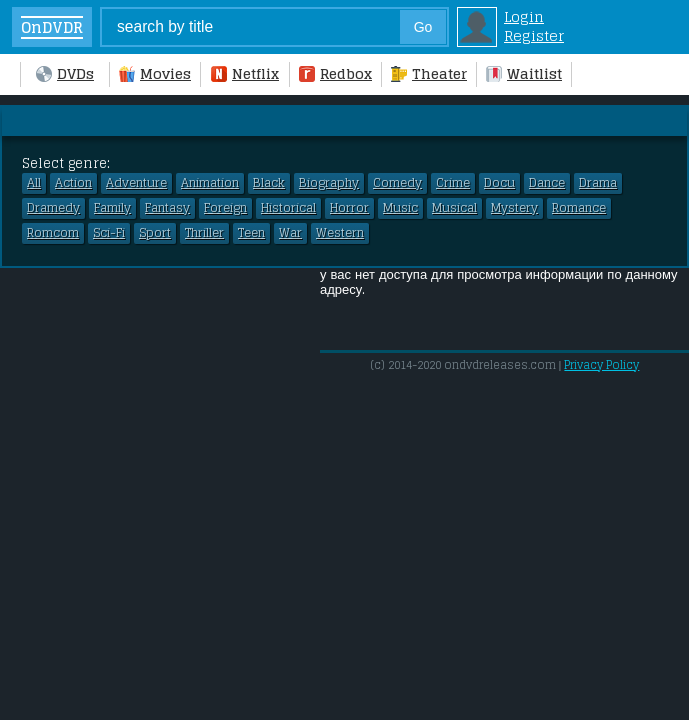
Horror (349, 208)
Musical (454, 208)
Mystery (514, 208)
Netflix (245, 73)
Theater (429, 73)
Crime (453, 183)
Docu (499, 183)
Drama (598, 183)
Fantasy (167, 208)
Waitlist (524, 73)
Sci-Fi (109, 233)
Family (112, 208)
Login (524, 16)
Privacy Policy (601, 365)
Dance (547, 183)
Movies (155, 73)
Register (534, 35)
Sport (155, 233)
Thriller (204, 233)
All (34, 183)
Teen (251, 233)
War (290, 233)
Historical (288, 208)
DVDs (65, 73)
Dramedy (53, 208)
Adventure (136, 183)
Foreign (225, 208)
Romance (579, 208)
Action (73, 183)
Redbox (335, 73)
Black (269, 183)
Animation (210, 183)
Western (340, 233)
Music (400, 208)
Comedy (397, 183)
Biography (329, 183)
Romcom (53, 233)
